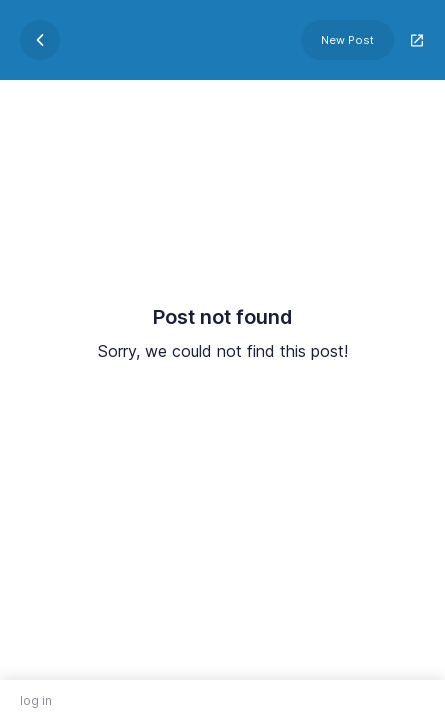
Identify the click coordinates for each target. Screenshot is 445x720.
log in (36, 700)
